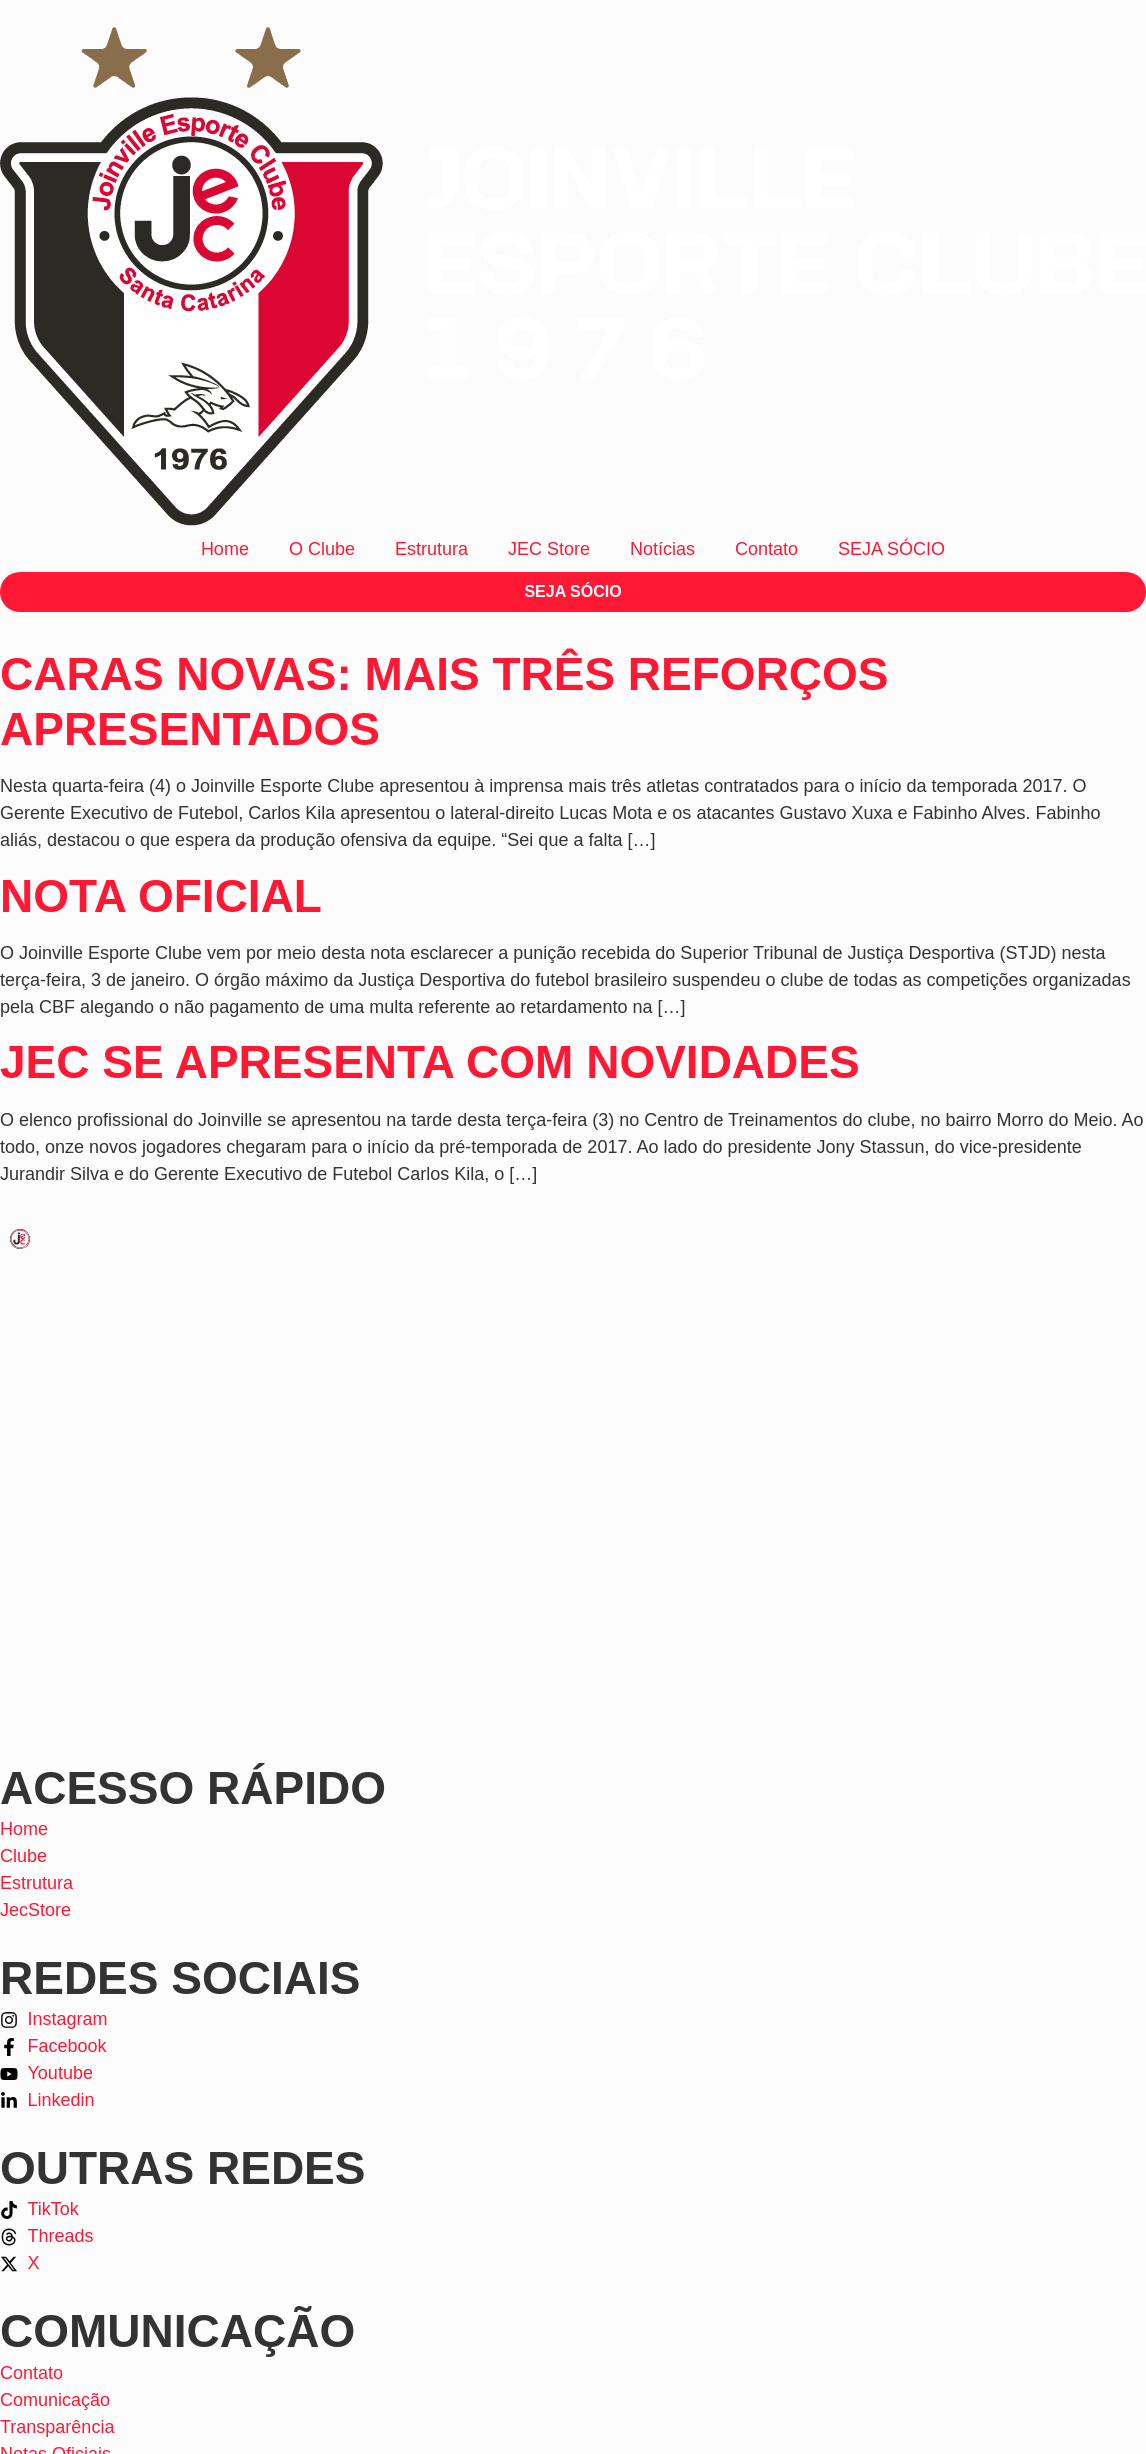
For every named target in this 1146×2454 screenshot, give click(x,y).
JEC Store (549, 549)
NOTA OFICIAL (161, 896)
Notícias (662, 549)
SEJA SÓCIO (891, 549)
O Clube (322, 549)
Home (225, 549)
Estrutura (431, 549)
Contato (766, 549)
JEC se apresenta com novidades (430, 1062)
